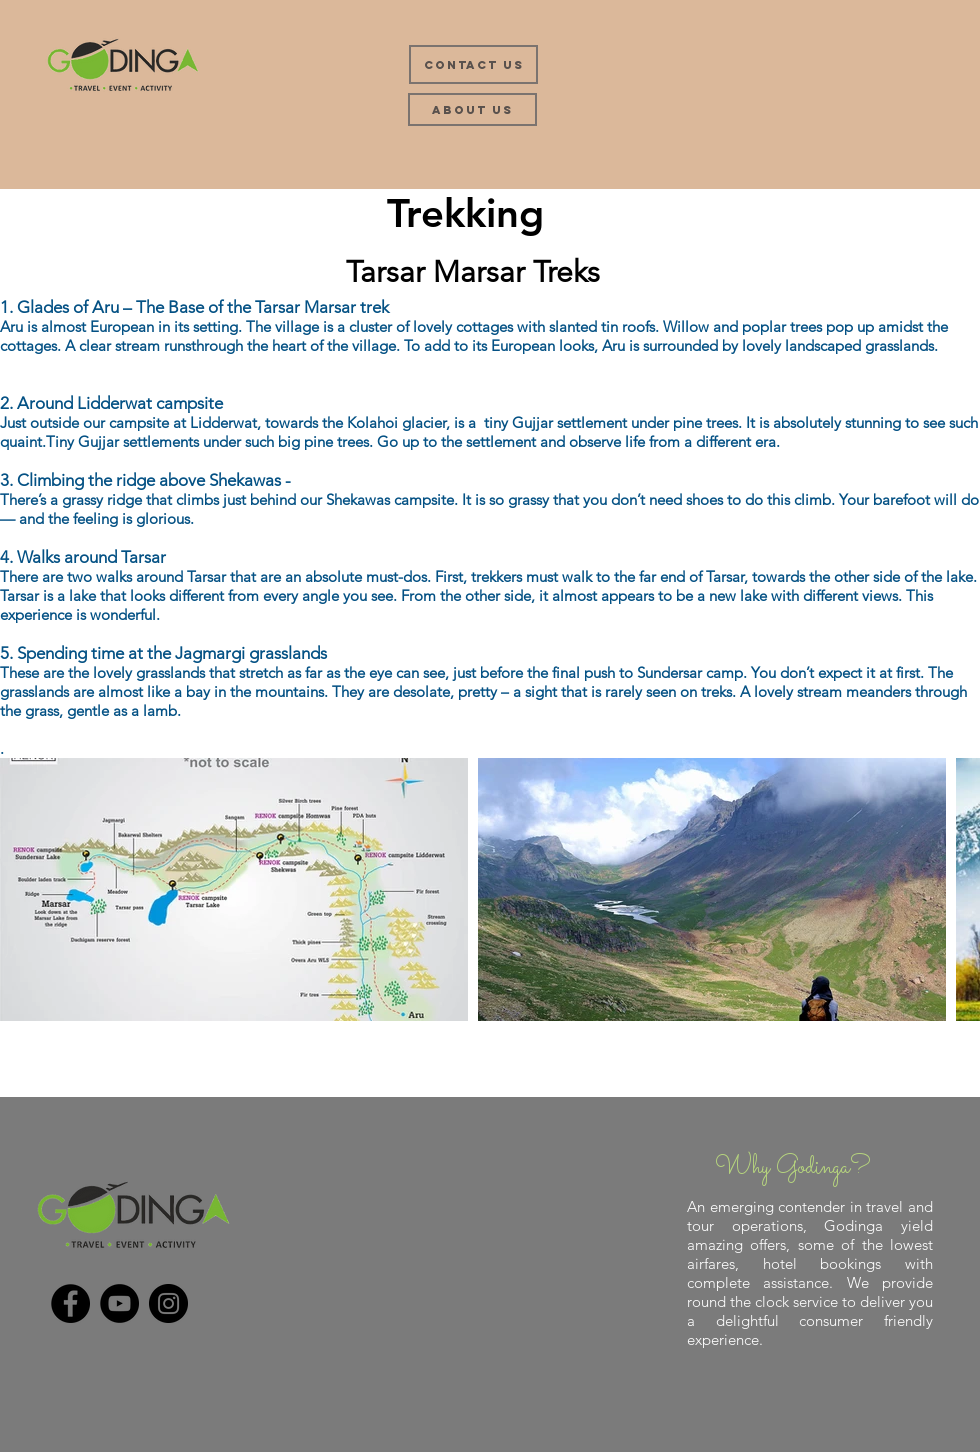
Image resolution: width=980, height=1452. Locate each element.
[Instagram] (168, 1303)
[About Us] (472, 109)
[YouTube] (119, 1303)
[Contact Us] (473, 64)
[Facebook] (70, 1303)
